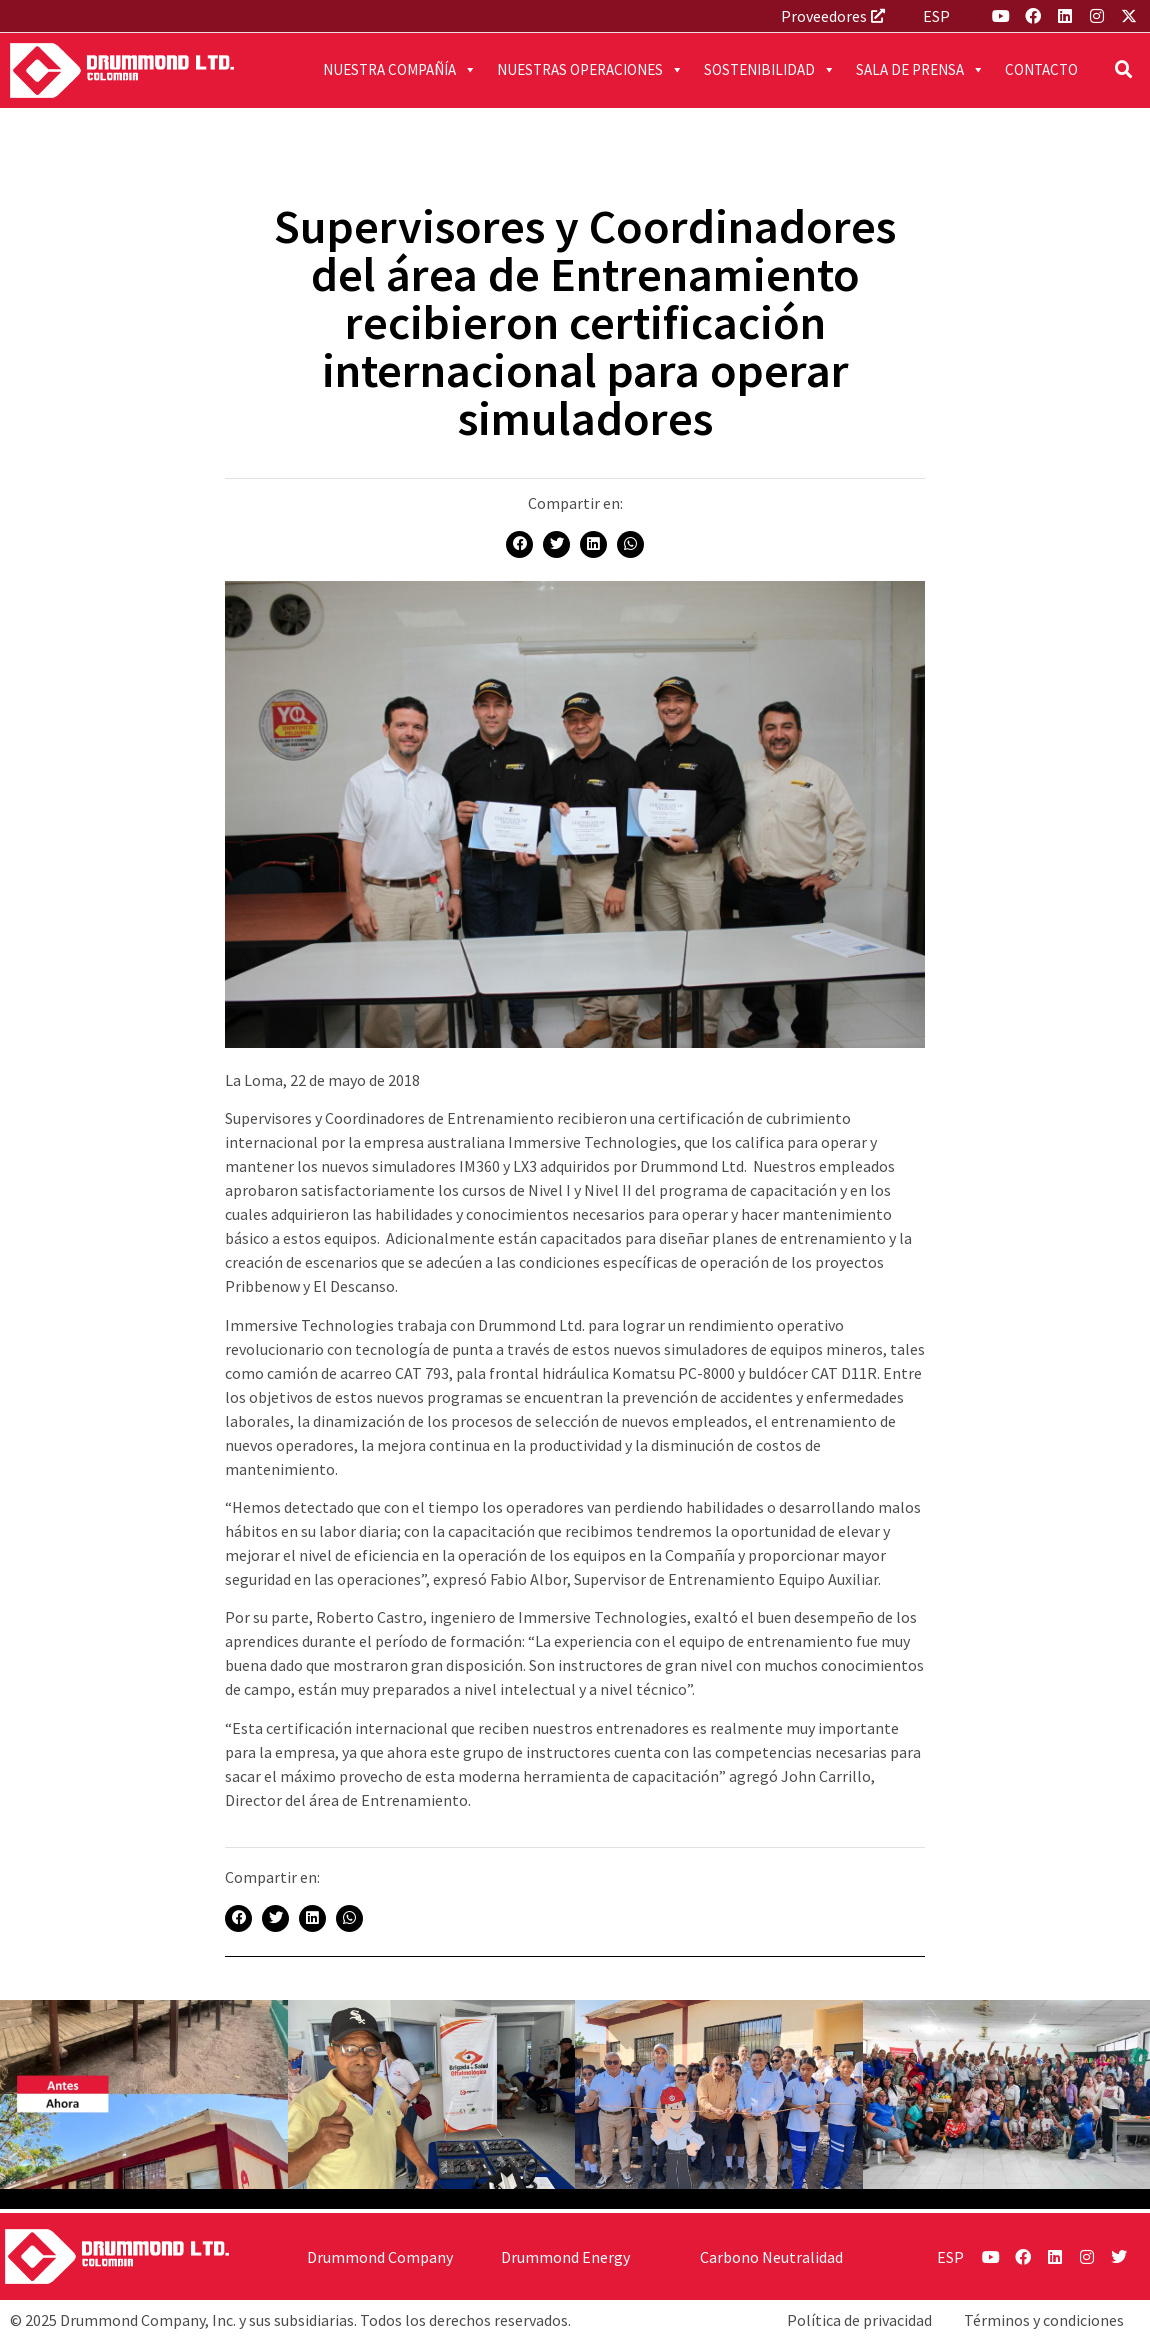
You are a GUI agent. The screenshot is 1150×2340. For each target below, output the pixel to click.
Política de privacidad (859, 2320)
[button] (1124, 70)
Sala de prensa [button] (920, 70)
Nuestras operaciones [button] (590, 70)
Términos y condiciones (1044, 2320)
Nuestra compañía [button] (400, 70)
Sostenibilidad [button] (770, 70)
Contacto (1041, 69)
